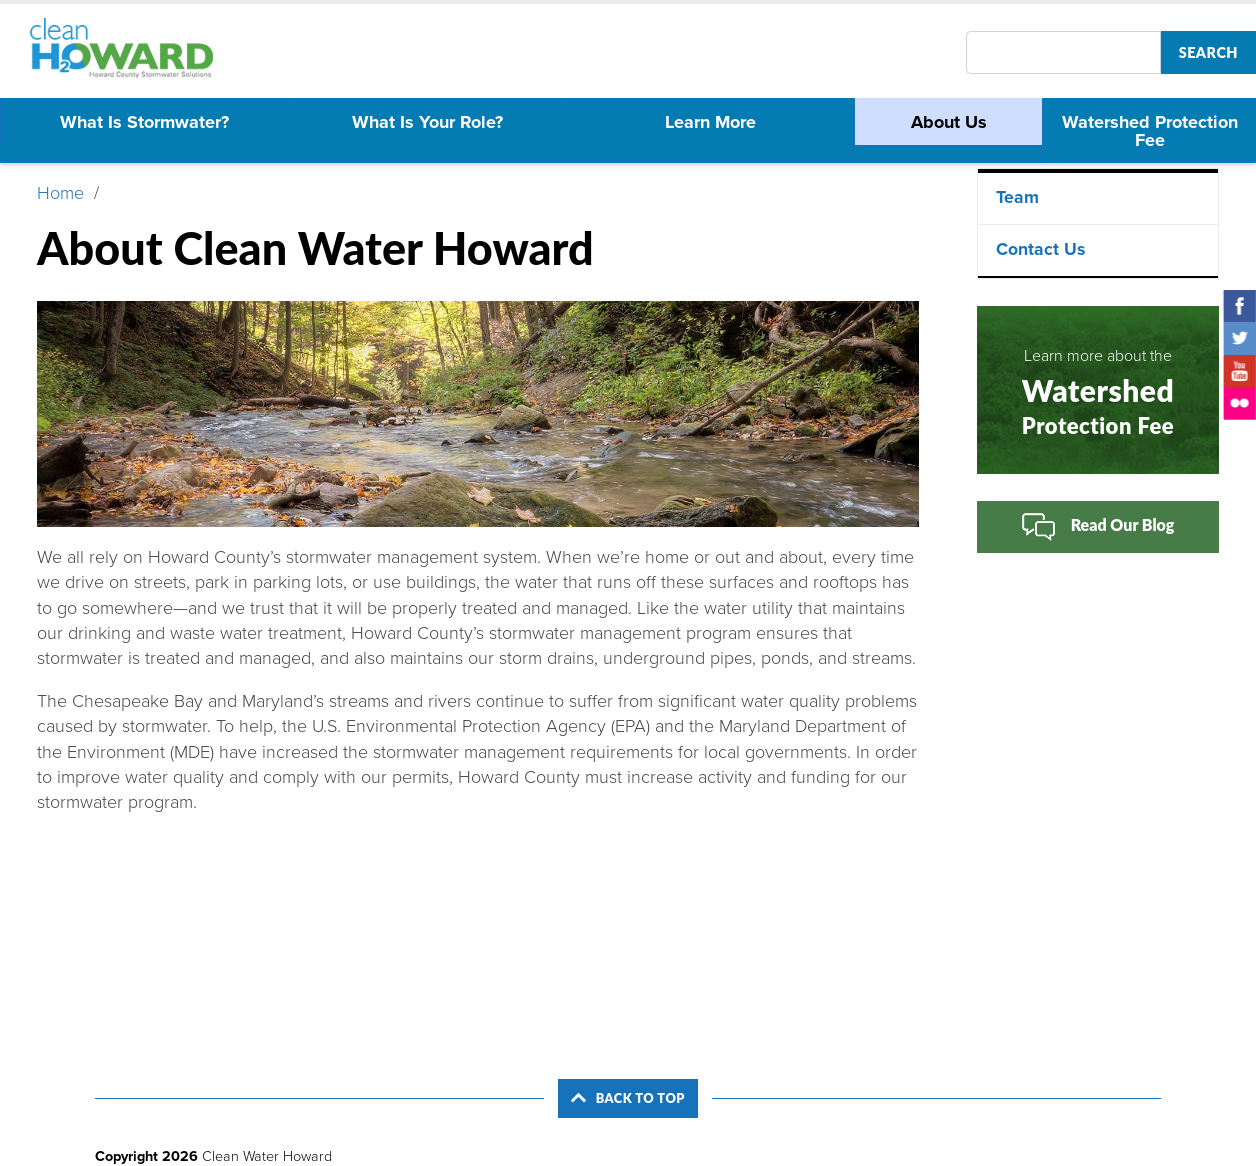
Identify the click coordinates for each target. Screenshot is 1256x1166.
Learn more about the (1098, 392)
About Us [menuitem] (949, 122)
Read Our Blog (1098, 527)
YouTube (1240, 371)
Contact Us (1040, 249)
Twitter (1240, 338)
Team (1017, 197)
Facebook (1240, 306)
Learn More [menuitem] (710, 122)
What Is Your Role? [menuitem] (427, 122)
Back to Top (628, 1098)
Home (60, 193)
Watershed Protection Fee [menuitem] (1150, 131)
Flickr (1240, 403)
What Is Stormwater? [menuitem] (144, 122)
